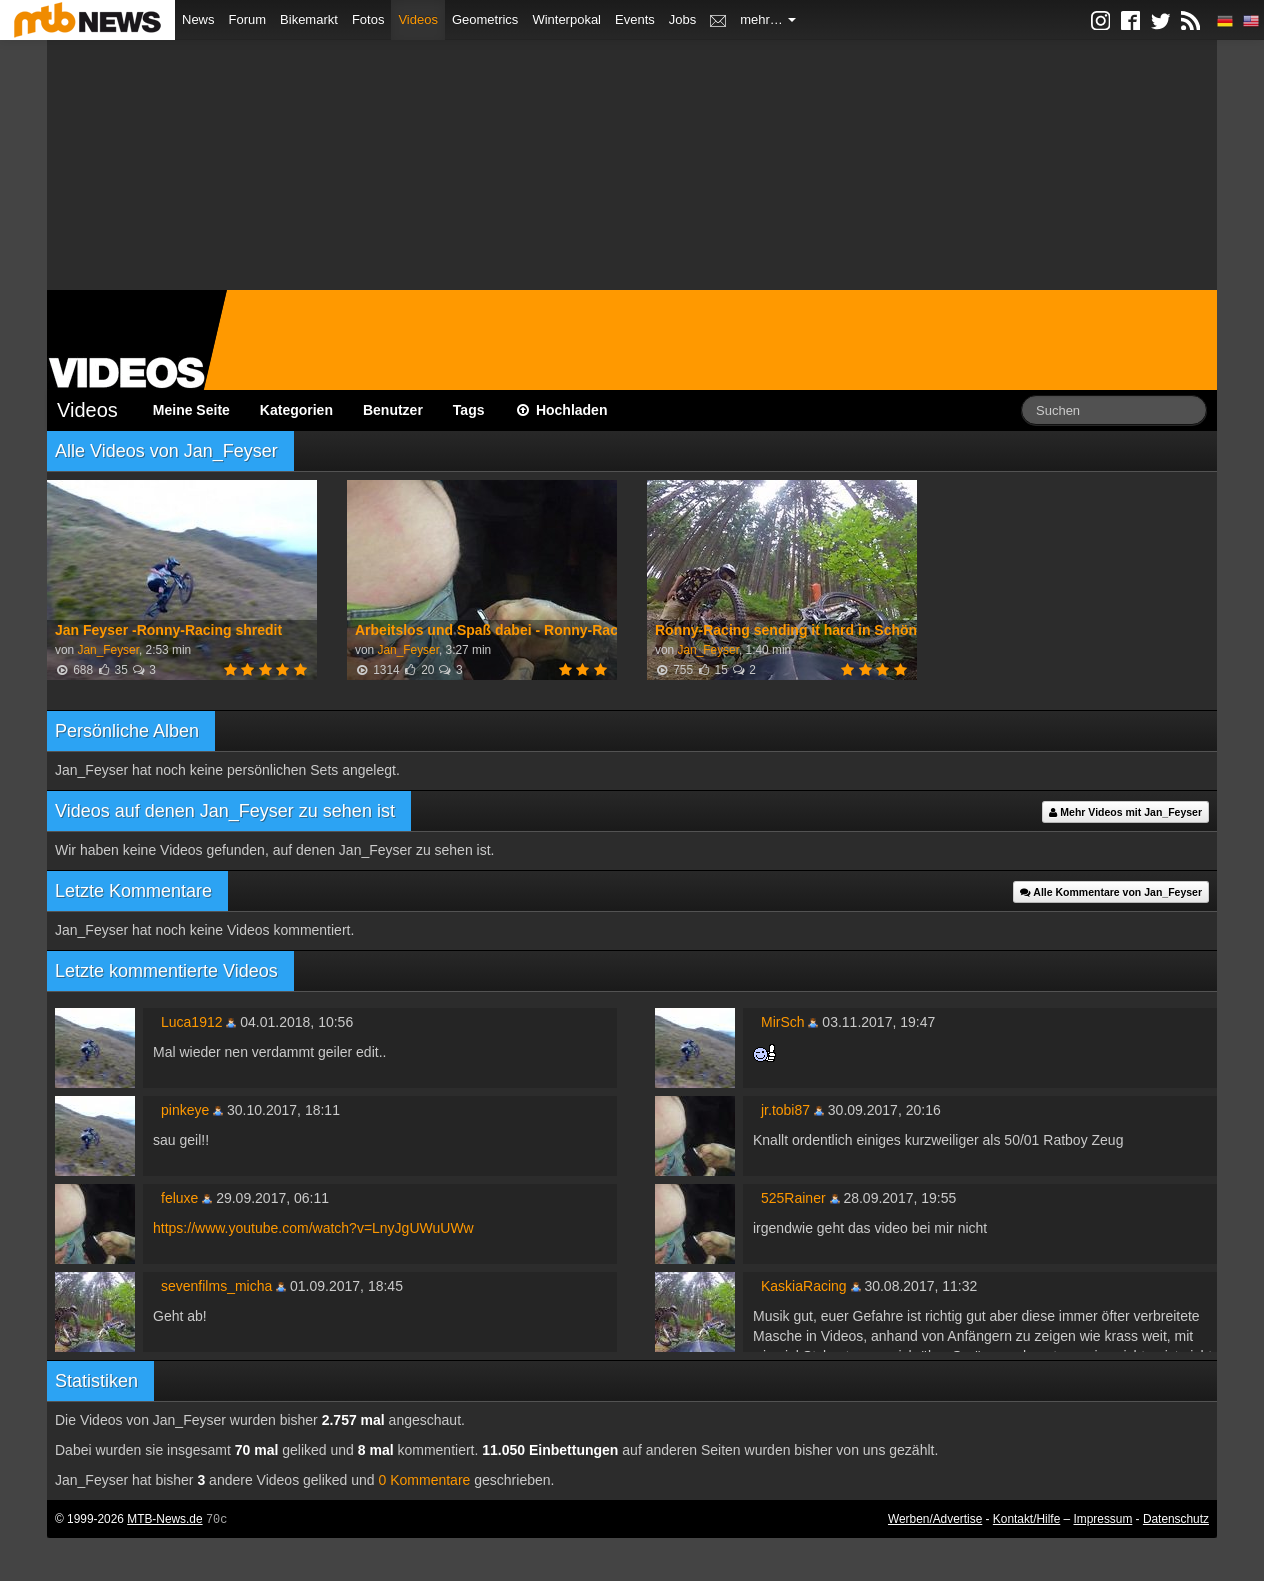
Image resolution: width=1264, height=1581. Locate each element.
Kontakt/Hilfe (1026, 1519)
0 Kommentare (425, 1480)
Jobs (682, 19)
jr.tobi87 (785, 1110)
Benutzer (393, 410)
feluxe (179, 1198)
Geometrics (485, 19)
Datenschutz (1176, 1519)
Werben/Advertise (935, 1519)
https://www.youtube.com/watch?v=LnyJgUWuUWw (313, 1228)
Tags (469, 410)
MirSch (783, 1022)
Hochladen (561, 410)
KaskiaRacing (804, 1286)
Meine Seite (191, 410)
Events (635, 19)
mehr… (768, 19)
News (198, 19)
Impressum (1103, 1519)
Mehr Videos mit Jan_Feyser (1125, 812)
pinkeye (185, 1110)
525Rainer (793, 1198)
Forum (248, 19)
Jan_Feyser (107, 650)
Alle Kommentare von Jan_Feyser (1111, 892)
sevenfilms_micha (216, 1286)
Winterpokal (566, 19)
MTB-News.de (164, 1519)
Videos (418, 19)
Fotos (368, 19)
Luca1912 (192, 1022)
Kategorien (296, 410)
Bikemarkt (309, 19)
